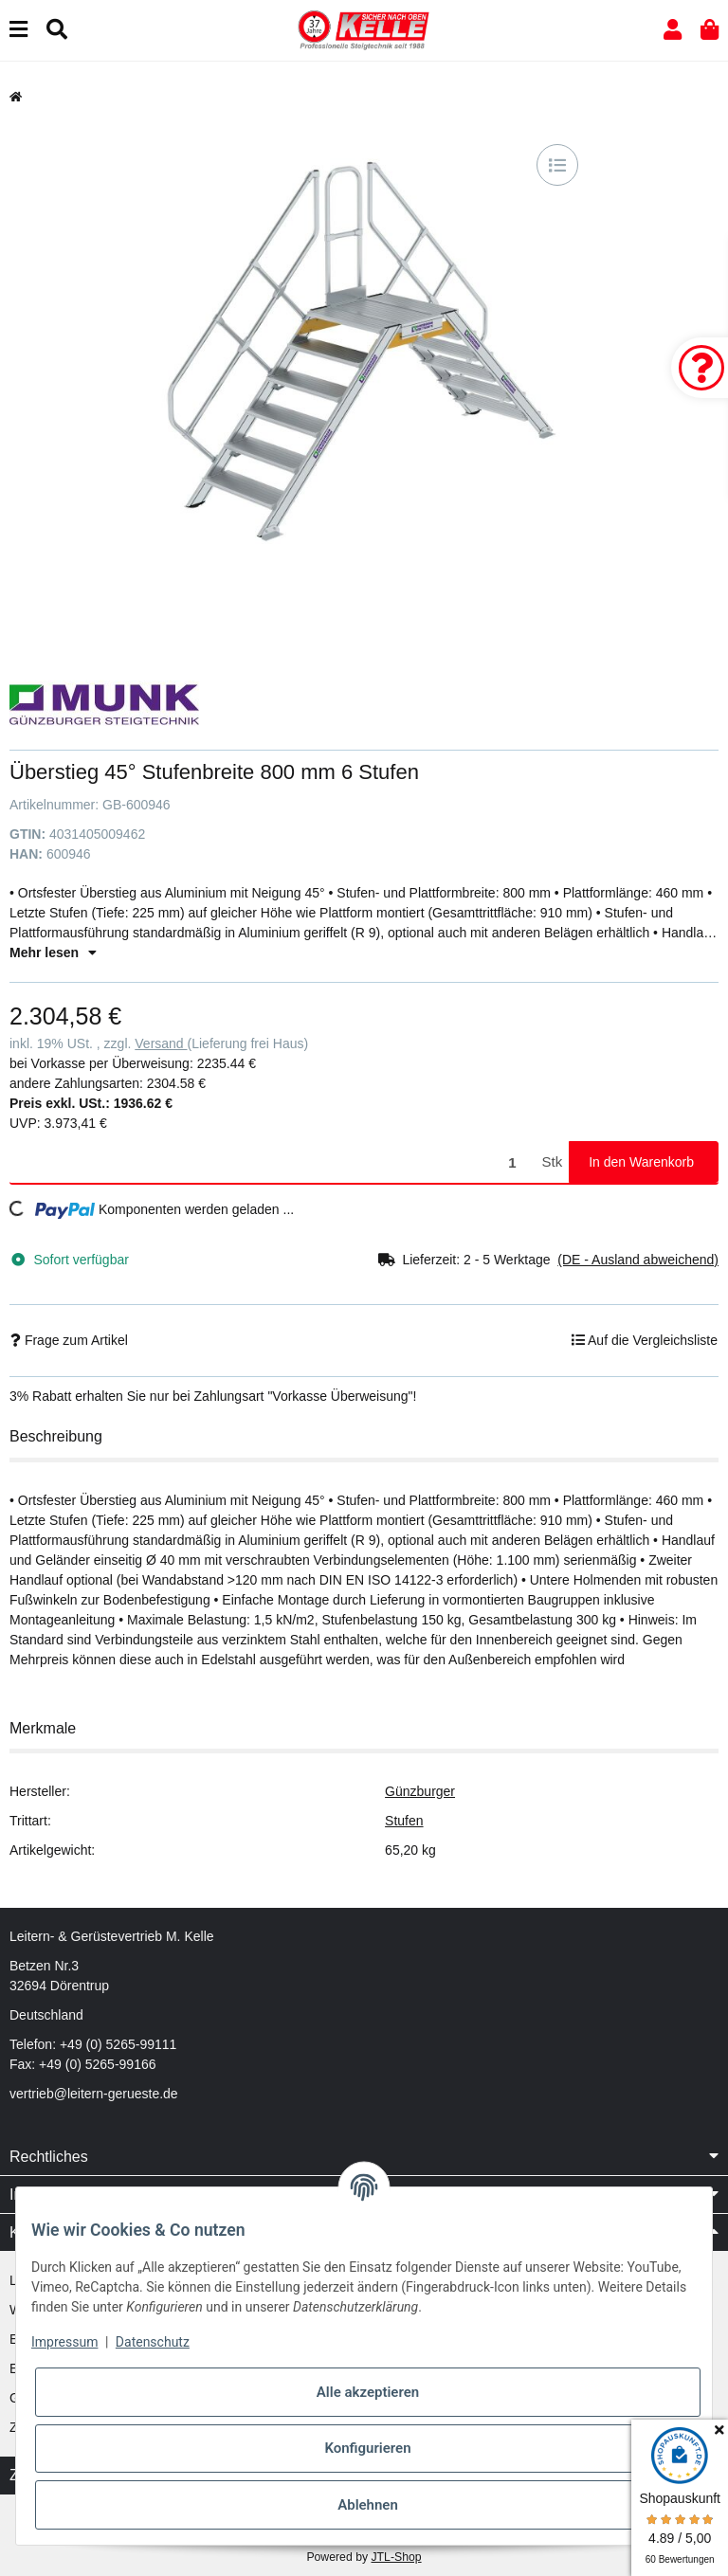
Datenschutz (153, 2341)
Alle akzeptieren (368, 2392)
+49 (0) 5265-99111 (118, 2044)
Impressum (64, 2341)
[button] (673, 29)
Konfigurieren (367, 2448)
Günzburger (420, 1791)
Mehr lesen (53, 952)
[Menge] (272, 1162)
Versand (161, 1043)
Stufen (404, 1820)
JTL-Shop (396, 2557)
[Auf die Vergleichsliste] (557, 165)
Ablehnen (367, 2504)
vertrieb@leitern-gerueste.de (93, 2093)
